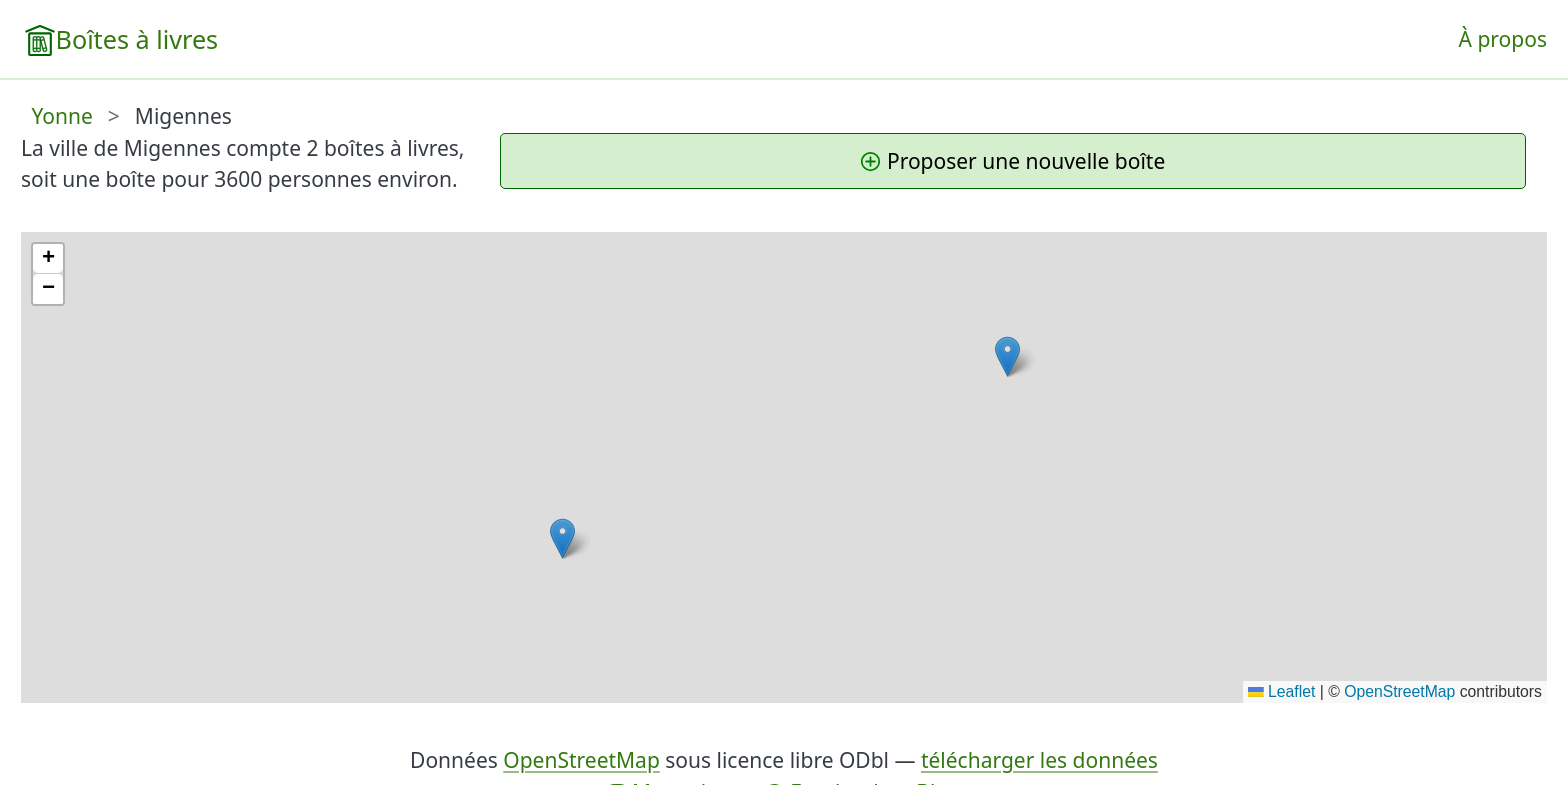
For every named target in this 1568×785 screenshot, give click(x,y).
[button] (1007, 356)
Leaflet (1281, 691)
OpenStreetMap (1399, 691)
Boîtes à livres (137, 39)
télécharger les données (1039, 760)
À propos (1503, 39)
